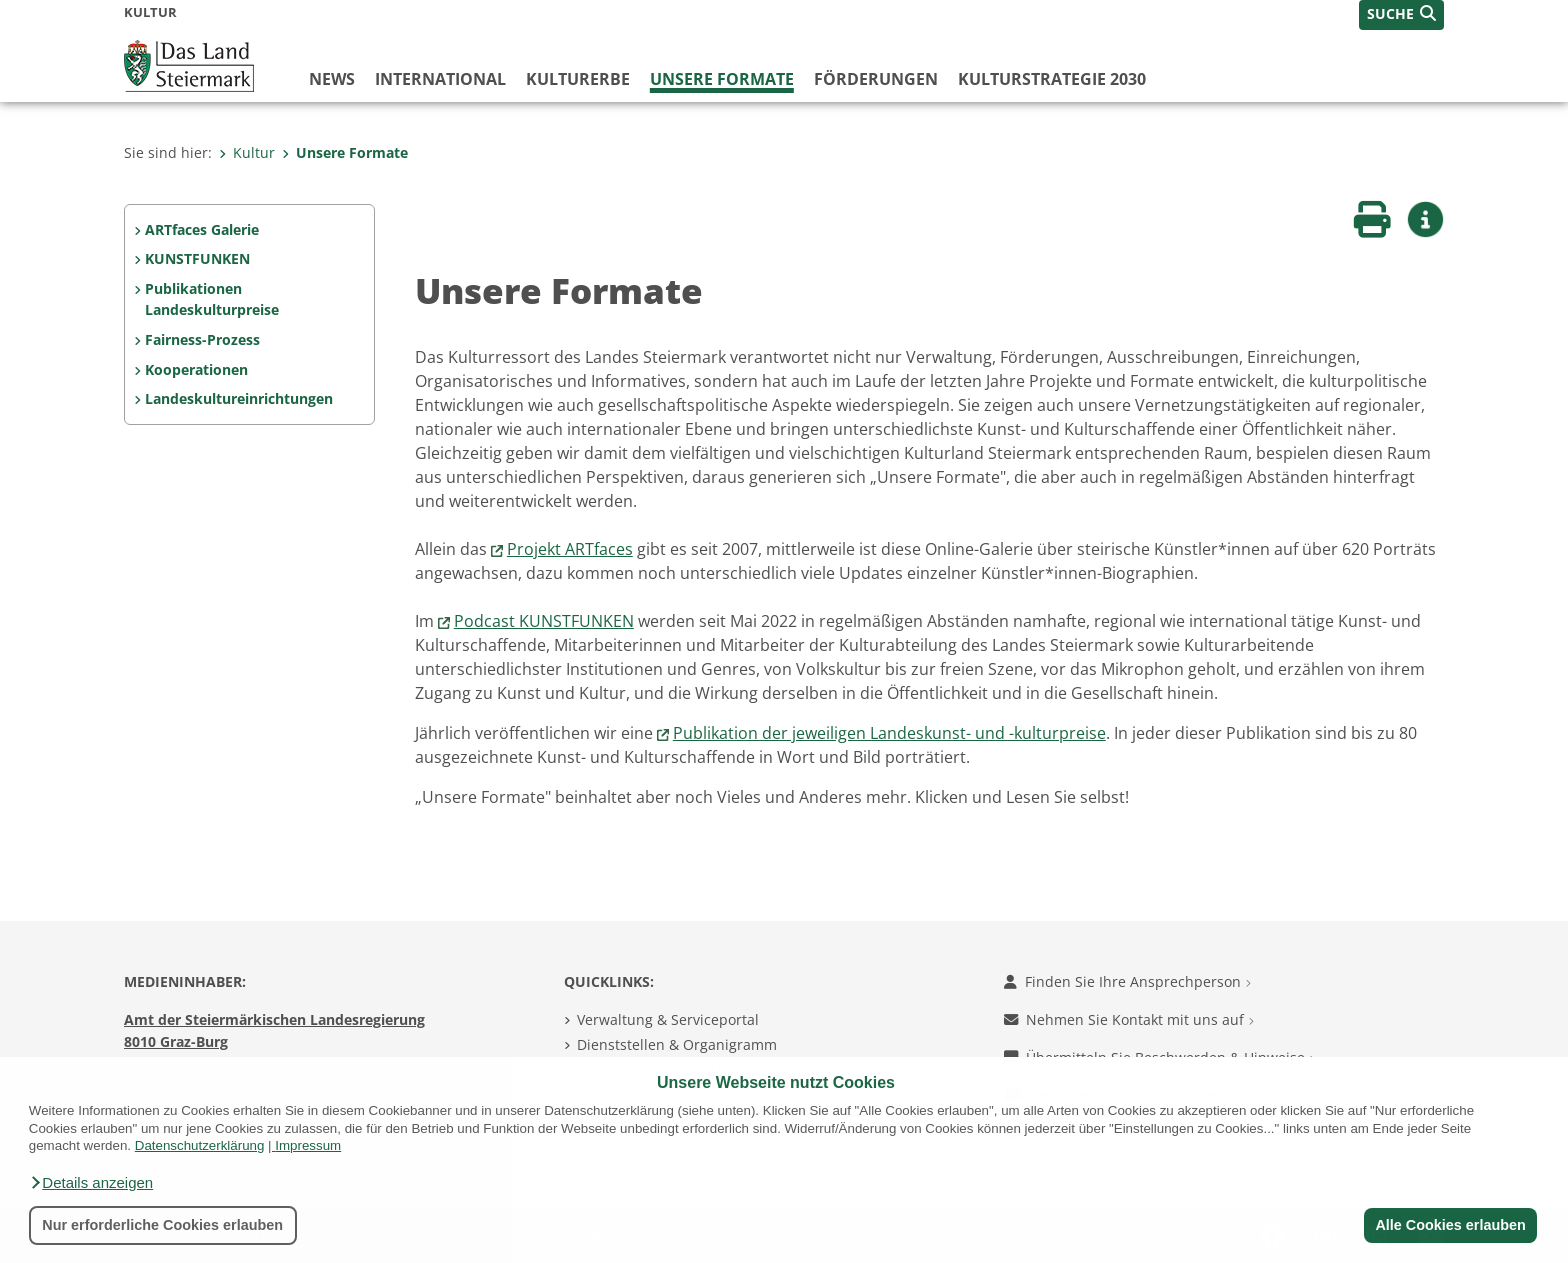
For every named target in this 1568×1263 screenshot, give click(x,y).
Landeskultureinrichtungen (239, 398)
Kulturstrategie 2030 (1052, 79)
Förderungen (876, 79)
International (440, 79)
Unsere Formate (722, 79)
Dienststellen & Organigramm (677, 1044)
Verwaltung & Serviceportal (668, 1019)
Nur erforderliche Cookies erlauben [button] (162, 1225)
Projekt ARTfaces (570, 549)
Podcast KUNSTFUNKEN (544, 621)
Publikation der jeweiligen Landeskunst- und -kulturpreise (889, 733)
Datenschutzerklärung (200, 1145)
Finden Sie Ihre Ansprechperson (1127, 981)
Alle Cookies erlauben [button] (1450, 1225)
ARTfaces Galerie (202, 229)
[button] (91, 1183)
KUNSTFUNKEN (197, 258)
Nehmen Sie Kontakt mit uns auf (1129, 1019)
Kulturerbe (578, 79)
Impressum (308, 1145)
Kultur (247, 152)
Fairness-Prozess (202, 339)
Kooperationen (196, 369)
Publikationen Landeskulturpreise (212, 299)
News (332, 79)
